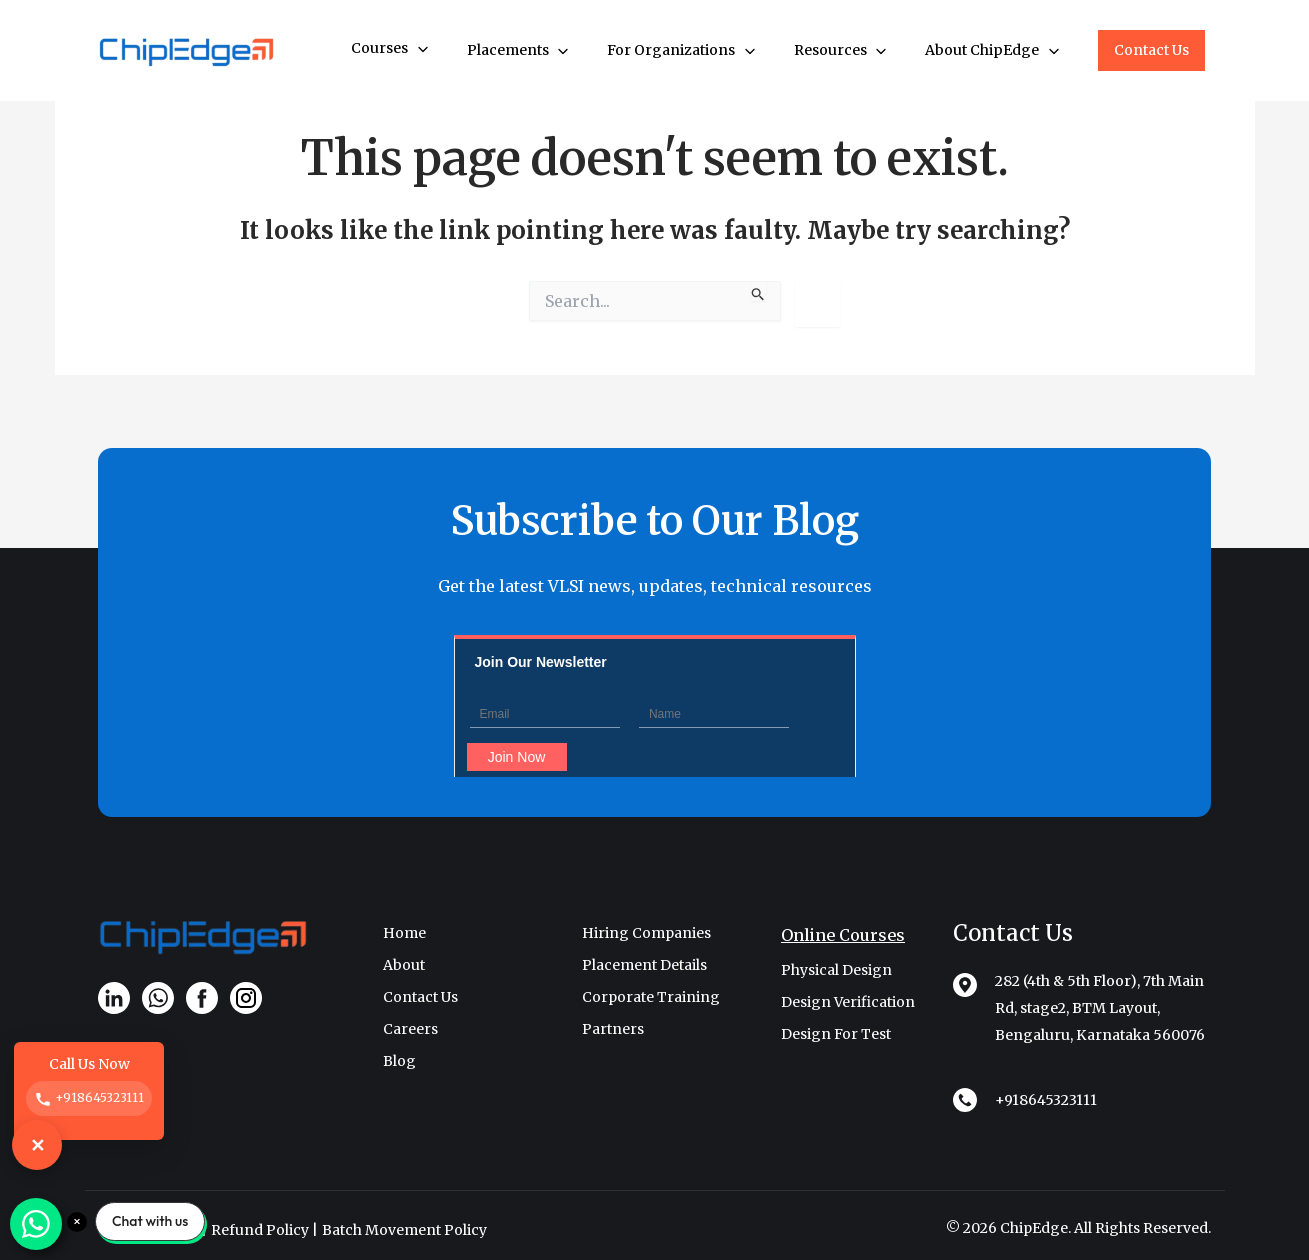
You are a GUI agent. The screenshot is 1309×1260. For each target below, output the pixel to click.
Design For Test (836, 1034)
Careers (410, 1029)
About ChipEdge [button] (993, 50)
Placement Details (644, 965)
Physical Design (836, 970)
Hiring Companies (646, 933)
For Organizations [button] (682, 50)
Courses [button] (391, 48)
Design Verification (848, 1002)
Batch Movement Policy (404, 1230)
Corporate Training (651, 997)
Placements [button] (519, 50)
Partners (613, 1029)
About (404, 965)
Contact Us (1151, 50)
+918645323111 (1046, 1100)
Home (404, 933)
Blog (399, 1061)
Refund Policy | (264, 1230)
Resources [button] (842, 50)
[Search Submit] (758, 291)
